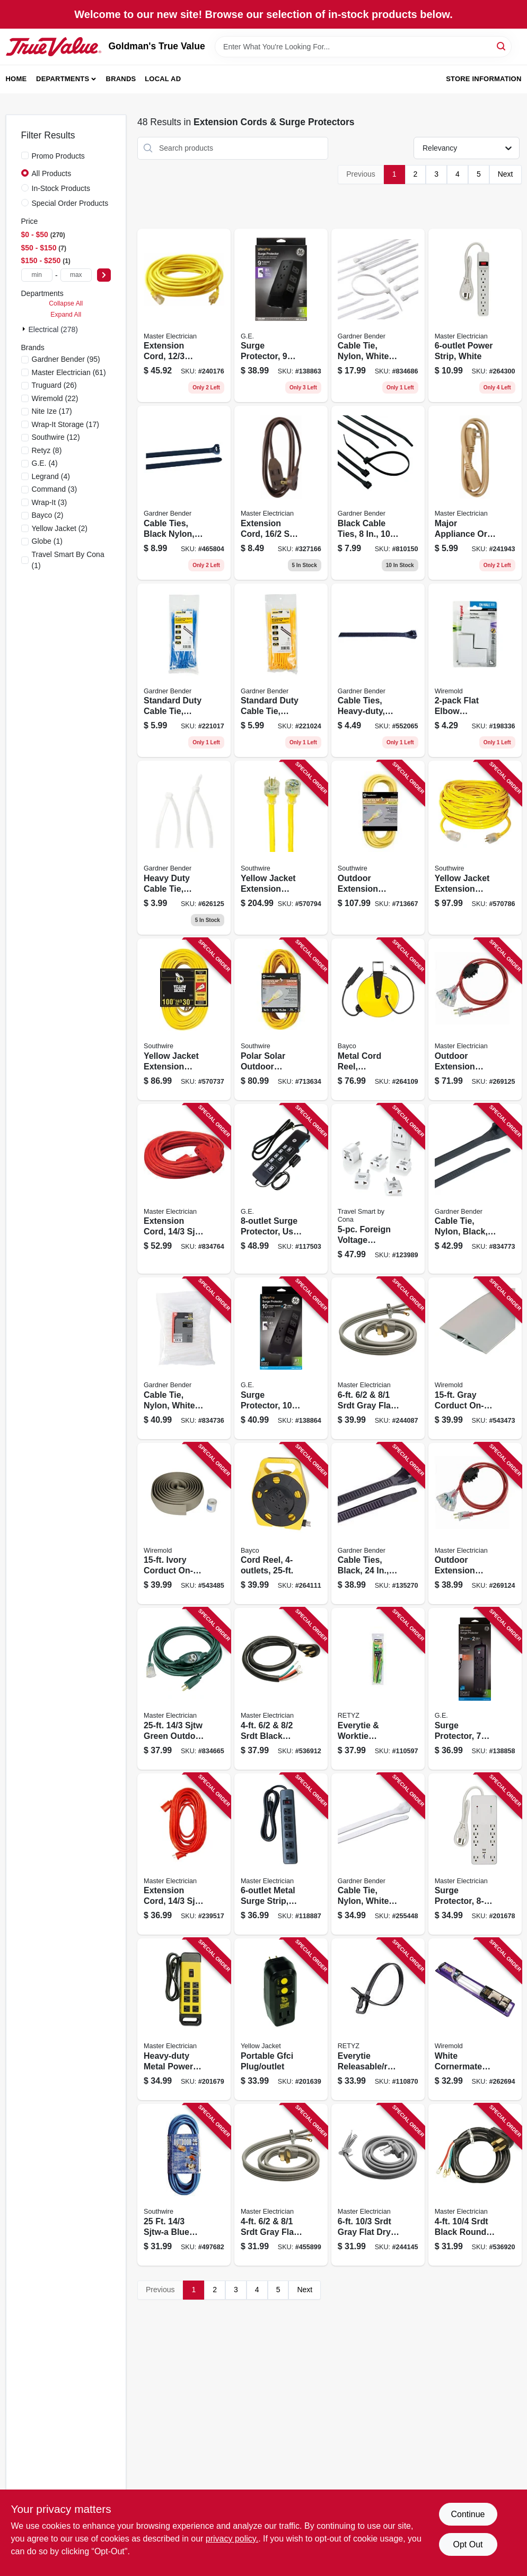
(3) (54, 489)
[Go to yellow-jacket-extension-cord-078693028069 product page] (281, 848)
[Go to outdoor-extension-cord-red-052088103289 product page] (475, 1019)
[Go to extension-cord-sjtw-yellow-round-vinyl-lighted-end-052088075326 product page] (184, 316)
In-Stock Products (61, 188)
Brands (121, 79)
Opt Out (467, 2544)
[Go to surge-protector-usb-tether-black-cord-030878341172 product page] (281, 1189)
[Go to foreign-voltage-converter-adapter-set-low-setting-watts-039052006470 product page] (378, 1189)
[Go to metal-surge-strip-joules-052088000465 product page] (281, 1854)
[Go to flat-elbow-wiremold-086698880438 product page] (475, 671)
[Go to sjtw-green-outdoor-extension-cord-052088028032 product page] (184, 1689)
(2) (48, 515)
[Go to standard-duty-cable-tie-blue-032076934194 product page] (184, 671)
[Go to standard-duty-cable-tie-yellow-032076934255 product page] (281, 671)
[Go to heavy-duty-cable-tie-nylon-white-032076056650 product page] (184, 848)
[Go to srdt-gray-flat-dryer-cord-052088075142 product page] (378, 2185)
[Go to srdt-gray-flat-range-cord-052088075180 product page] (378, 1358)
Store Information (483, 79)
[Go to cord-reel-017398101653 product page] (281, 1524)
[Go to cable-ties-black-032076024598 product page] (378, 1524)
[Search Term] (363, 46)
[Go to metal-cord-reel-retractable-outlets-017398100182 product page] (378, 1019)
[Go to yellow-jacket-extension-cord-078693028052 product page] (475, 848)
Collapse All (66, 303)
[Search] (502, 46)
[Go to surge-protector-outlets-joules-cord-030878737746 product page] (281, 316)
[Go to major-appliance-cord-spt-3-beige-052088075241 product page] (475, 493)
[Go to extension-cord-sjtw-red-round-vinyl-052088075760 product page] (184, 1854)
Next (505, 174)
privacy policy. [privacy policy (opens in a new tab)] (232, 2538)
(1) (47, 541)
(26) (54, 385)
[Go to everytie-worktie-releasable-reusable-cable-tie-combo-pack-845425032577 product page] (378, 1689)
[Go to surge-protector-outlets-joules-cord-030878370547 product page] (475, 1689)
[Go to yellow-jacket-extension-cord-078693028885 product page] (184, 1019)
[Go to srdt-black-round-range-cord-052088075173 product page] (281, 1689)
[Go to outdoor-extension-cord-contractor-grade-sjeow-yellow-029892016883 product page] (378, 848)
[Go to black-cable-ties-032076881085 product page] (378, 493)
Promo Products (58, 156)
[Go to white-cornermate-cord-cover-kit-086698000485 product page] (475, 2019)
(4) (45, 463)
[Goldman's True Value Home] (53, 46)
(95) (66, 359)
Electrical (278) (53, 329)
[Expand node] (25, 329)
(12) (56, 437)
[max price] (76, 275)
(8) (47, 450)
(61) (69, 372)
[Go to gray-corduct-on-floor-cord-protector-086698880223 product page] (475, 1358)
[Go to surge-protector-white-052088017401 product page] (475, 1854)
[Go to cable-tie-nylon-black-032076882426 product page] (475, 1189)
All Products (52, 173)
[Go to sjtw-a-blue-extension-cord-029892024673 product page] (184, 2185)
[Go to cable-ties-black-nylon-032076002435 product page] (184, 493)
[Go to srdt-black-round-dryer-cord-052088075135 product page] (475, 2185)
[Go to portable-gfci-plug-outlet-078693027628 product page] (281, 2019)
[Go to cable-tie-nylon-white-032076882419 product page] (184, 1358)
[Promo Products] (25, 155)
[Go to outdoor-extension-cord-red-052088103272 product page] (475, 1524)
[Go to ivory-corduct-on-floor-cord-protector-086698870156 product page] (184, 1524)
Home (16, 79)
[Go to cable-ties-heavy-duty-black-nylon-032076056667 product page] (378, 671)
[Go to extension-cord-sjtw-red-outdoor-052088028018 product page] (184, 1189)
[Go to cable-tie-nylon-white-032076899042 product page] (378, 1854)
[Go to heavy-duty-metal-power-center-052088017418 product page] (184, 2019)
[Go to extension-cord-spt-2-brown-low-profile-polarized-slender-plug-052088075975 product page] (281, 493)
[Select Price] (104, 275)
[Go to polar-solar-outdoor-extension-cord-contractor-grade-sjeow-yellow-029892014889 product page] (281, 1019)
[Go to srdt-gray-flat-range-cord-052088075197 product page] (281, 2185)
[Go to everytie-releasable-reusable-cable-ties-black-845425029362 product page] (378, 2019)
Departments (62, 79)
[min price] (36, 275)
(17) (52, 411)
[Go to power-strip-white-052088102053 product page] (475, 316)
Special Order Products (70, 203)
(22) (55, 398)
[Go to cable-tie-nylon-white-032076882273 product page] (378, 316)
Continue (468, 2514)
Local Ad (163, 79)
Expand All (65, 314)
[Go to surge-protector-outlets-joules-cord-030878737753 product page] (281, 1358)
